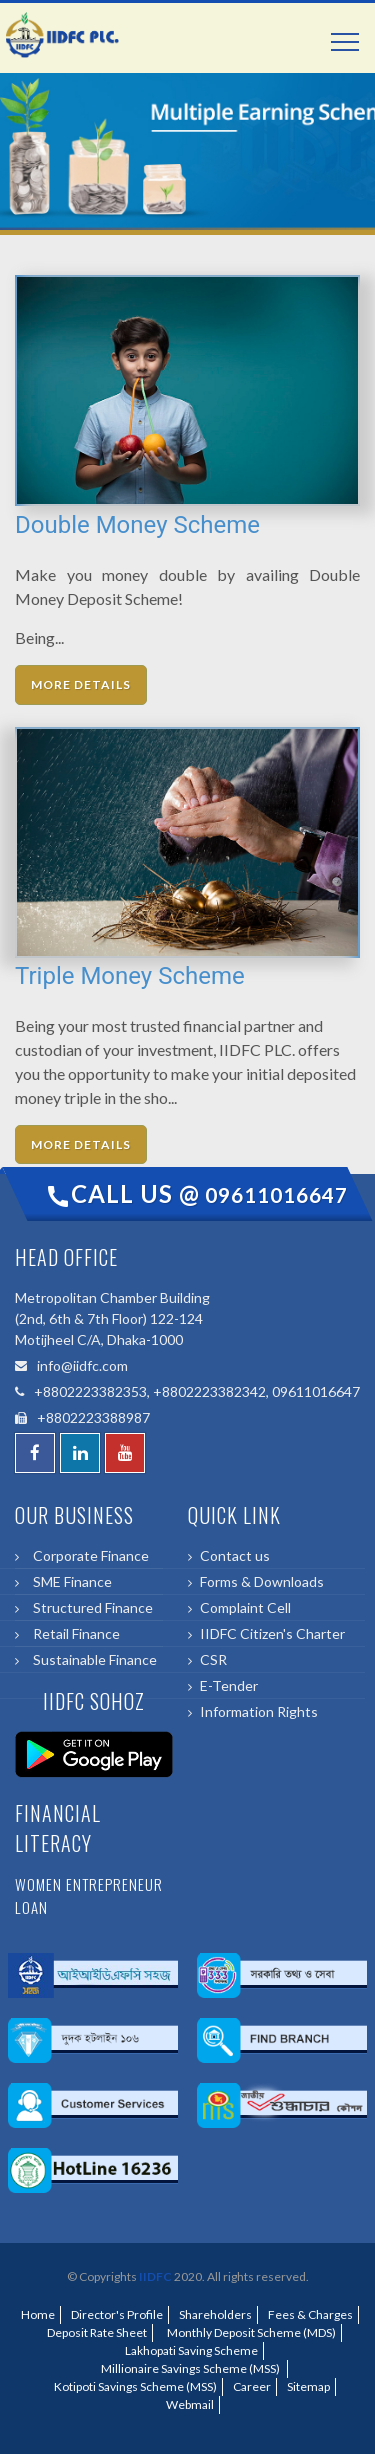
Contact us (235, 1555)
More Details (81, 684)
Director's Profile (117, 2314)
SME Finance (69, 1581)
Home (38, 2314)
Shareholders (215, 2314)
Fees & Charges (310, 2314)
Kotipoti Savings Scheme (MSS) (133, 2386)
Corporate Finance (88, 1555)
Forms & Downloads (262, 1581)
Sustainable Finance (92, 1659)
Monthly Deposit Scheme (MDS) (249, 2332)
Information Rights (259, 1711)
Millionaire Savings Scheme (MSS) (189, 2368)
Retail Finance (73, 1633)
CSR (213, 1659)
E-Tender (229, 1685)
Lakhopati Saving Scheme (189, 2350)
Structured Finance (90, 1607)
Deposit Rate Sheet (95, 2332)
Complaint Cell (245, 1607)
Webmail (190, 2404)
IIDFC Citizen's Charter (272, 1633)
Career (252, 2386)
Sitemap (308, 2386)
